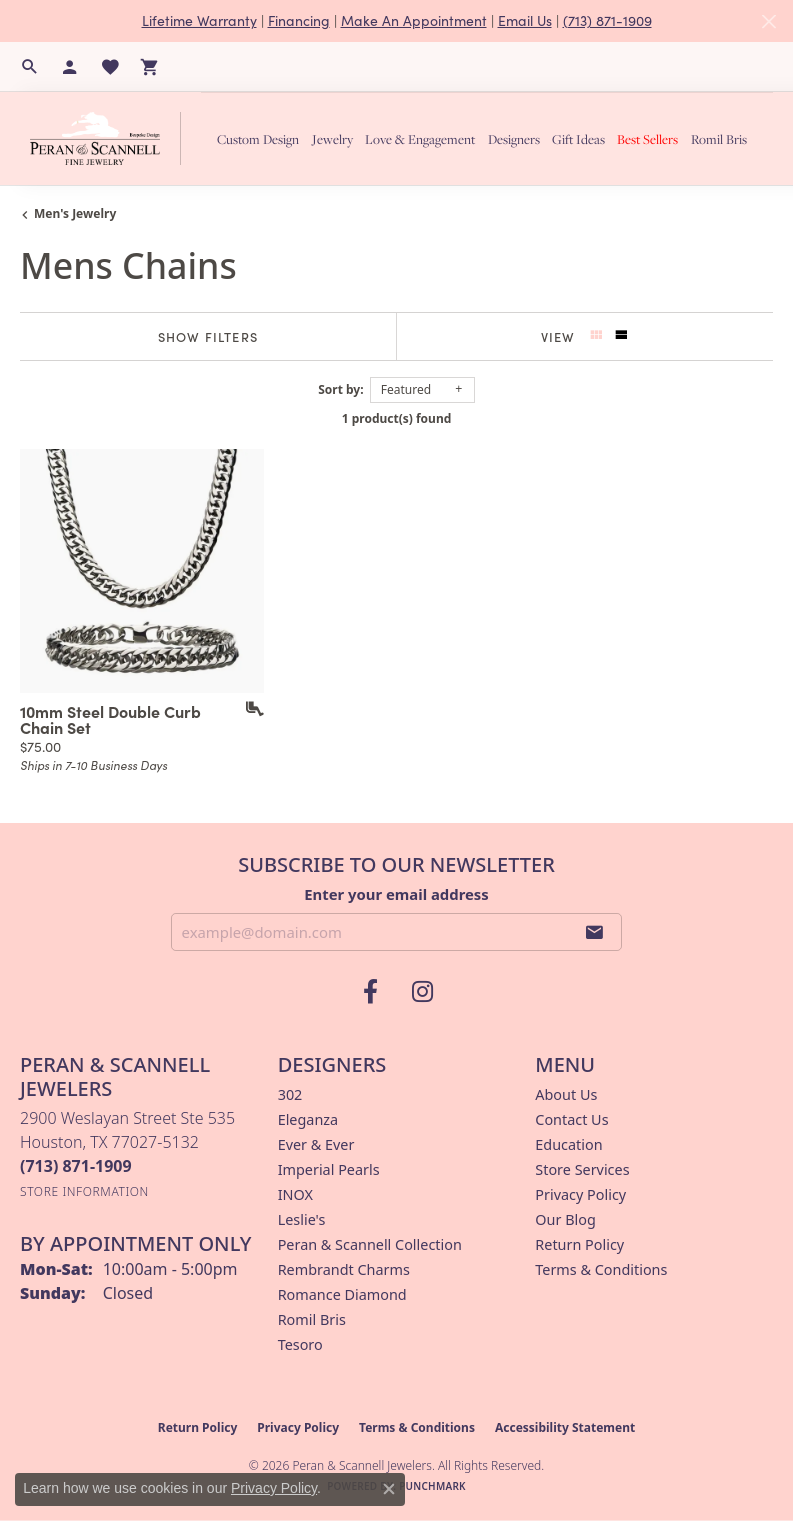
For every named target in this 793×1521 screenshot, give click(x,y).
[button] (30, 67)
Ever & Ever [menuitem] (316, 1144)
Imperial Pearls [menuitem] (329, 1169)
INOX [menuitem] (295, 1194)
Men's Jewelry (75, 213)
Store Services (582, 1169)
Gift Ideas (578, 139)
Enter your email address (396, 894)
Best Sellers (647, 139)
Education (568, 1144)
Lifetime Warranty (199, 20)
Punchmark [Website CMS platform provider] (432, 1486)
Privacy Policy (580, 1194)
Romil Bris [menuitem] (312, 1319)
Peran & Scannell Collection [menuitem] (370, 1244)
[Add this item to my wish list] (248, 709)
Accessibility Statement (565, 1427)
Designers (514, 139)
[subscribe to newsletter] (595, 932)
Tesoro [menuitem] (300, 1344)
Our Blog (565, 1219)
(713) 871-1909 (607, 20)
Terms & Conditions (601, 1269)
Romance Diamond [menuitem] (342, 1294)
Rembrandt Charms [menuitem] (344, 1269)
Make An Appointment (414, 20)
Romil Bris (719, 139)
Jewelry (332, 139)
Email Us (525, 20)
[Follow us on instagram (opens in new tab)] (423, 992)
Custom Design (258, 139)
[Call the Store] (76, 1166)
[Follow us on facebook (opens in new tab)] (371, 992)
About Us (566, 1094)
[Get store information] (84, 1191)
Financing (299, 20)
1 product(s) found (397, 418)
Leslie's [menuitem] (302, 1219)
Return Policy (579, 1244)
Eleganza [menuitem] (308, 1119)
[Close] (768, 21)
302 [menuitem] (290, 1094)
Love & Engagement (420, 139)
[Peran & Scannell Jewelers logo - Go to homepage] (110, 138)
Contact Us (571, 1119)
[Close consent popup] (389, 1489)
